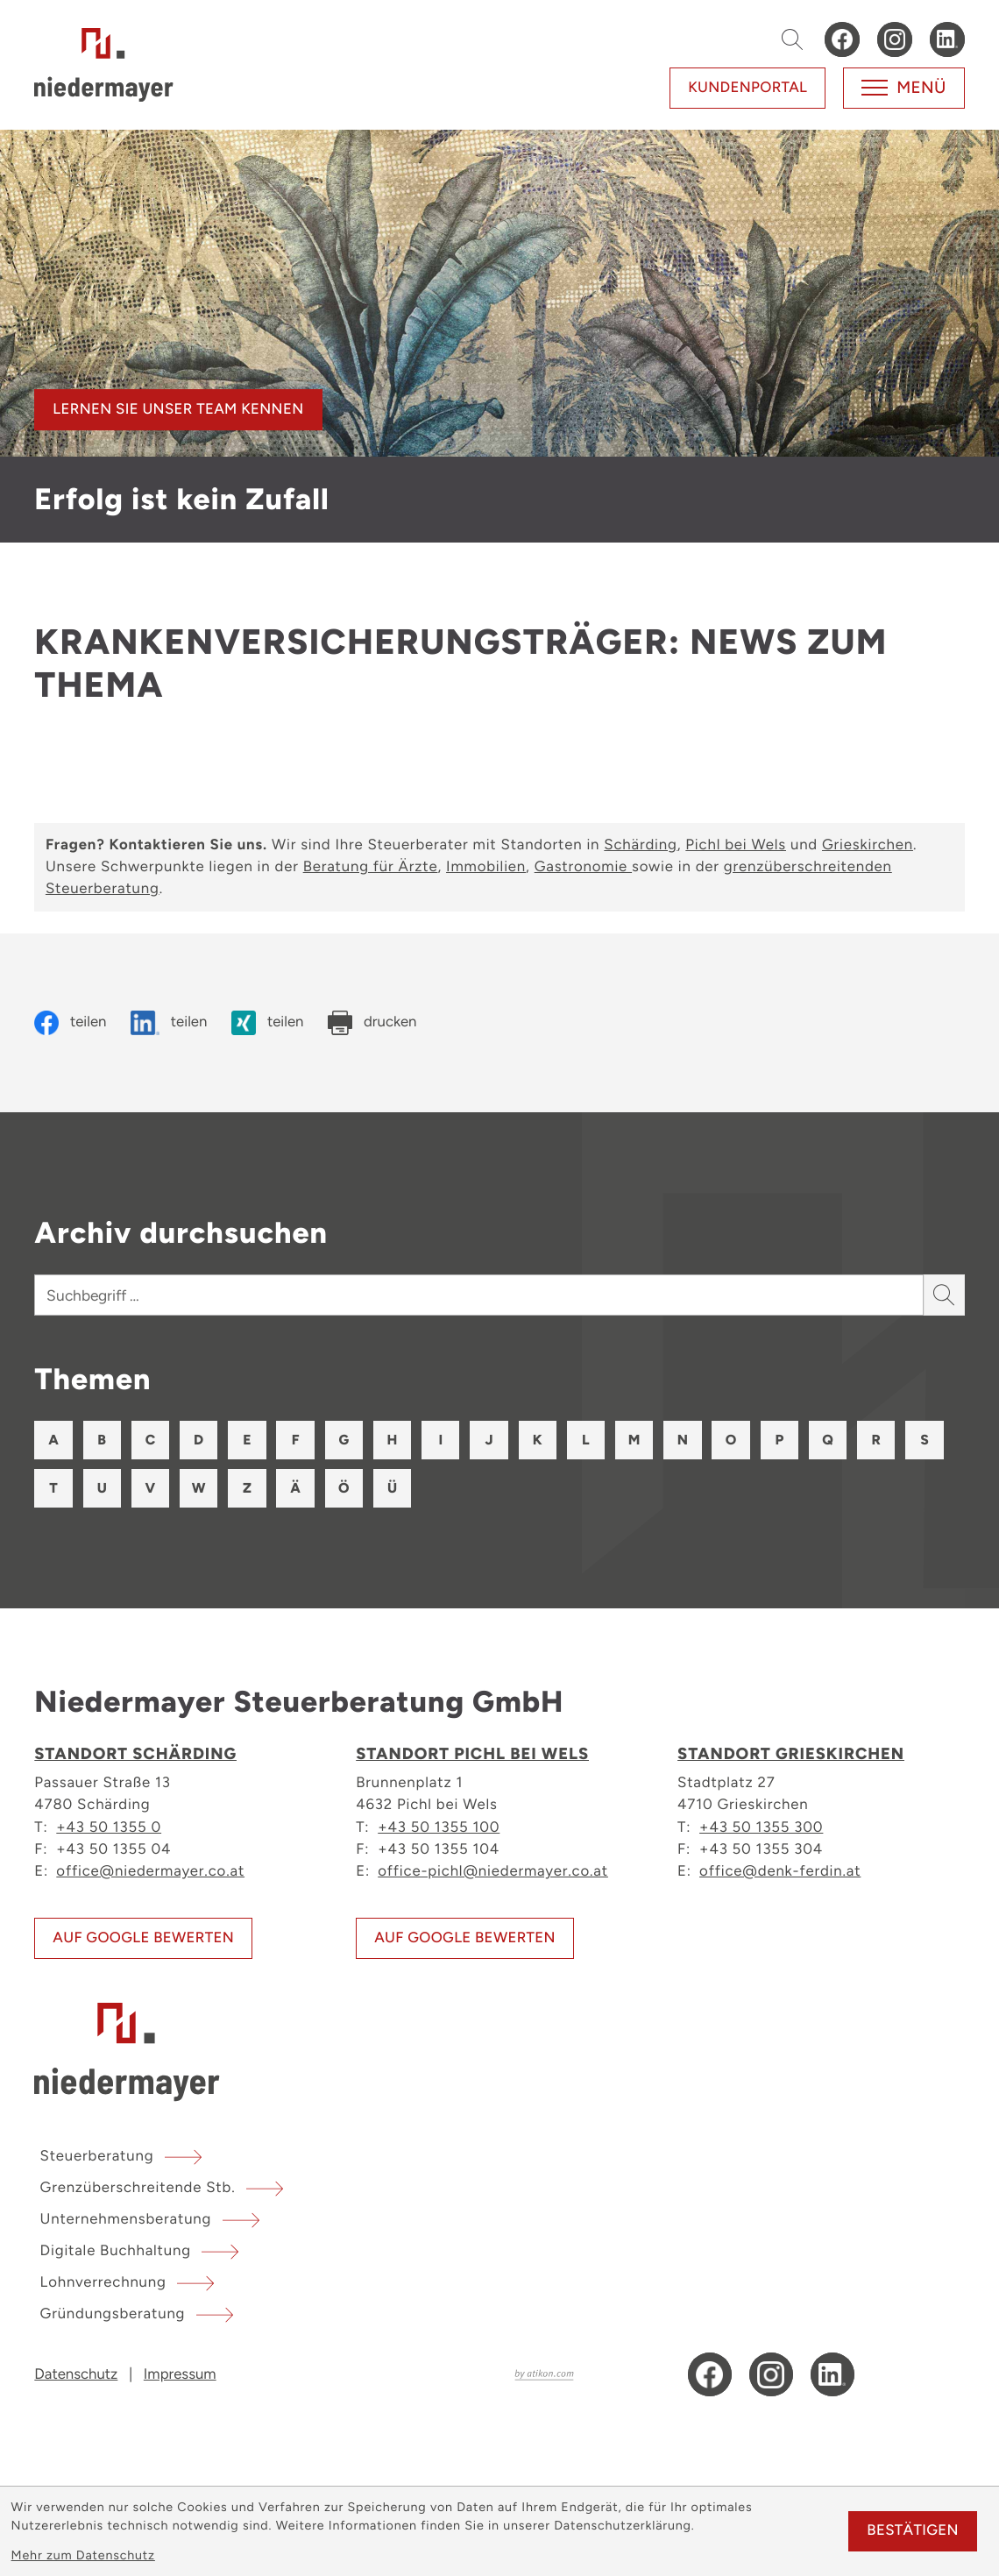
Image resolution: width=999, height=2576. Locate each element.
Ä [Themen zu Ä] (419, 1493)
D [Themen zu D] (211, 1441)
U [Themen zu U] (211, 1493)
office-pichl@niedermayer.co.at (493, 1877)
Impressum (180, 2389)
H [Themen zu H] (418, 1441)
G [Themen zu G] (366, 1441)
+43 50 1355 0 (108, 1833)
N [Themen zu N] (730, 1441)
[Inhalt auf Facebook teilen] (70, 1023)
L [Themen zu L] (626, 1441)
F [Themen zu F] (314, 1441)
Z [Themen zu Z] (367, 1493)
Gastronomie (583, 867)
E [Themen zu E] (263, 1441)
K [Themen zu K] (575, 1441)
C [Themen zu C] (158, 1441)
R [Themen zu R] (55, 1493)
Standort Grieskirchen (790, 1760)
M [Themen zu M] (678, 1441)
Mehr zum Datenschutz (83, 2555)
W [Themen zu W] (315, 1493)
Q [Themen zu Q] (886, 1441)
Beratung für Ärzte (370, 867)
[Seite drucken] (372, 1023)
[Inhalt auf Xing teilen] (267, 1023)
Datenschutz (75, 2389)
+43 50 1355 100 (438, 1833)
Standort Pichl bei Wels (472, 1760)
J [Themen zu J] (523, 1441)
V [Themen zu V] (263, 1493)
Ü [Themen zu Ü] (522, 1493)
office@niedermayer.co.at (150, 1877)
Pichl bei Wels (735, 845)
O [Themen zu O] (782, 1441)
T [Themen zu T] (158, 1493)
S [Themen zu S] (107, 1493)
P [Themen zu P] (834, 1441)
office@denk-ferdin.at (780, 1877)
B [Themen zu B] (107, 1441)
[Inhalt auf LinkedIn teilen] (169, 1023)
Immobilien (486, 867)
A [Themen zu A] (55, 1441)
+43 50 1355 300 (761, 1833)
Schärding (640, 845)
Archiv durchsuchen (181, 1233)
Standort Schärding (135, 1760)
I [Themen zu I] (471, 1441)
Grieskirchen (867, 845)
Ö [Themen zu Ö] (470, 1493)
